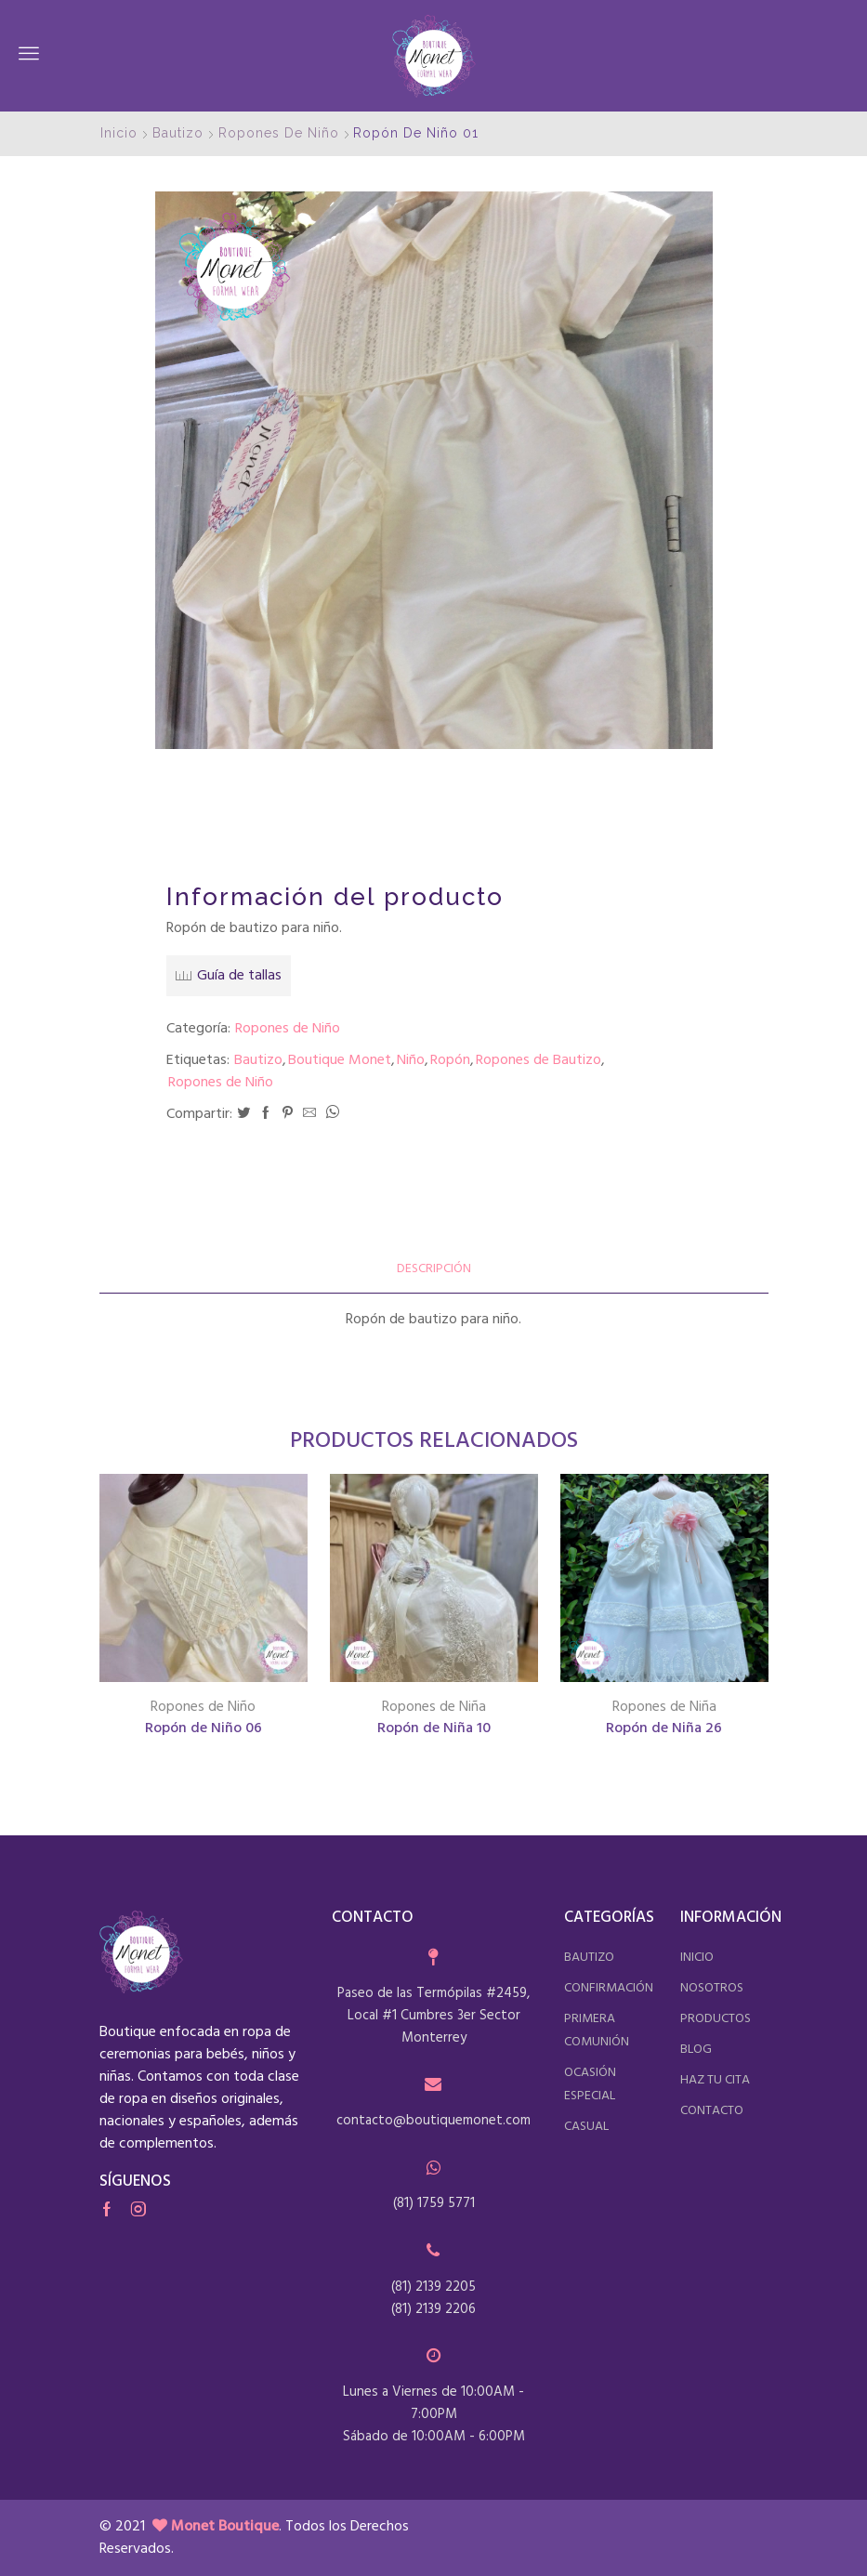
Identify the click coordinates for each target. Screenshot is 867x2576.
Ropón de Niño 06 (203, 1729)
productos (715, 2019)
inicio (697, 1957)
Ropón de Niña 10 (434, 1729)
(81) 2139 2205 (433, 2287)
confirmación (608, 1988)
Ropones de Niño (278, 132)
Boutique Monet (339, 1060)
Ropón (450, 1060)
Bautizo (178, 132)
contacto (711, 2111)
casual (586, 2126)
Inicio (119, 132)
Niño (411, 1060)
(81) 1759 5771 (434, 2203)
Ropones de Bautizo (538, 1060)
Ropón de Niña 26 (664, 1729)
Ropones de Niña (434, 1707)
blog (696, 2049)
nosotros (711, 1988)
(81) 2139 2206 (433, 2309)
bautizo (589, 1957)
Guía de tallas (239, 976)
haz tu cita (715, 2080)
